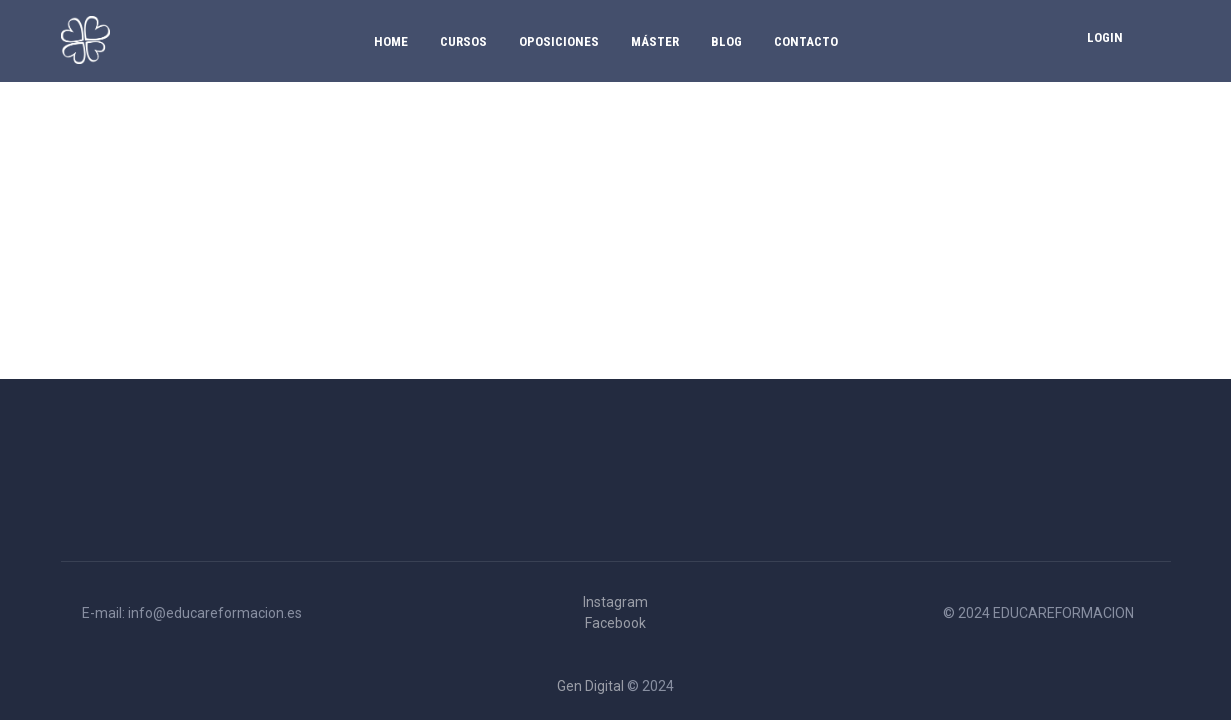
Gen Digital (590, 686)
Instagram (615, 602)
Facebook (615, 623)
